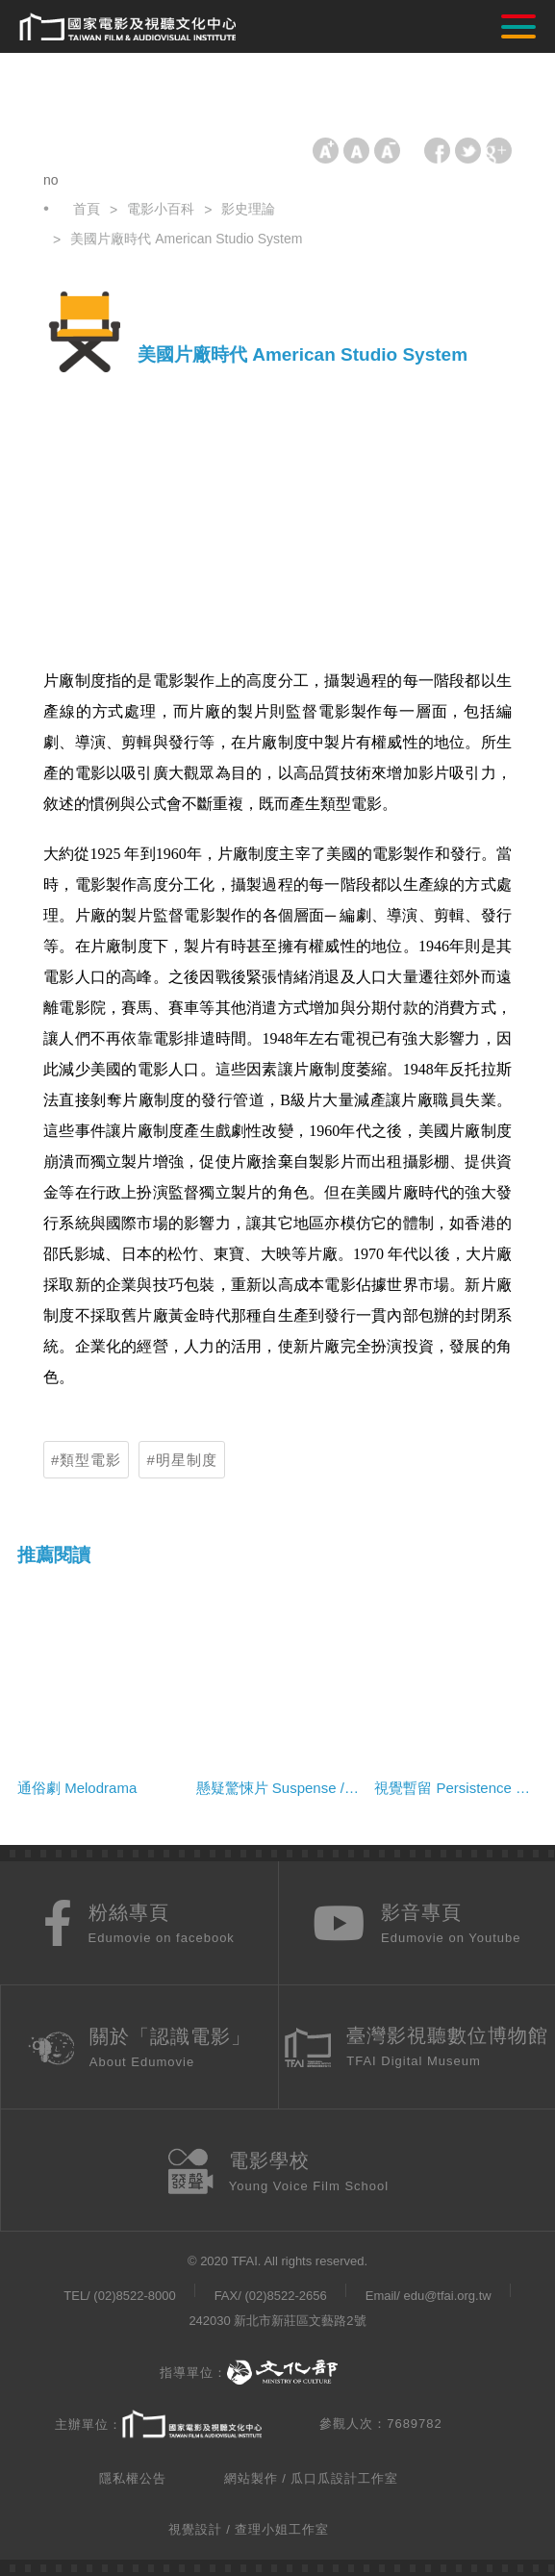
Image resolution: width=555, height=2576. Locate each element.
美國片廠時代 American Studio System (186, 238)
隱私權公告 (132, 2478)
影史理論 (248, 208)
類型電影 (90, 1460)
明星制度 (186, 1460)
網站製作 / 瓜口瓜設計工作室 (311, 2478)
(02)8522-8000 (134, 2295)
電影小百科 (160, 208)
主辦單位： (158, 2425)
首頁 (86, 208)
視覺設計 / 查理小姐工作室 (249, 2529)
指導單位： (249, 2373)
